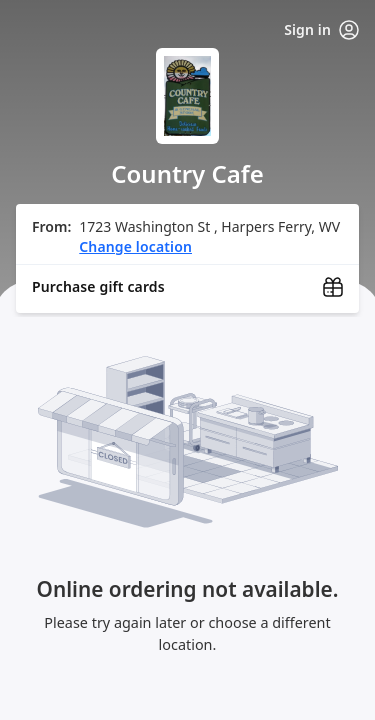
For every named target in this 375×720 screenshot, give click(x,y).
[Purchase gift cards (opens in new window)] (187, 287)
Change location (135, 246)
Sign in (321, 30)
